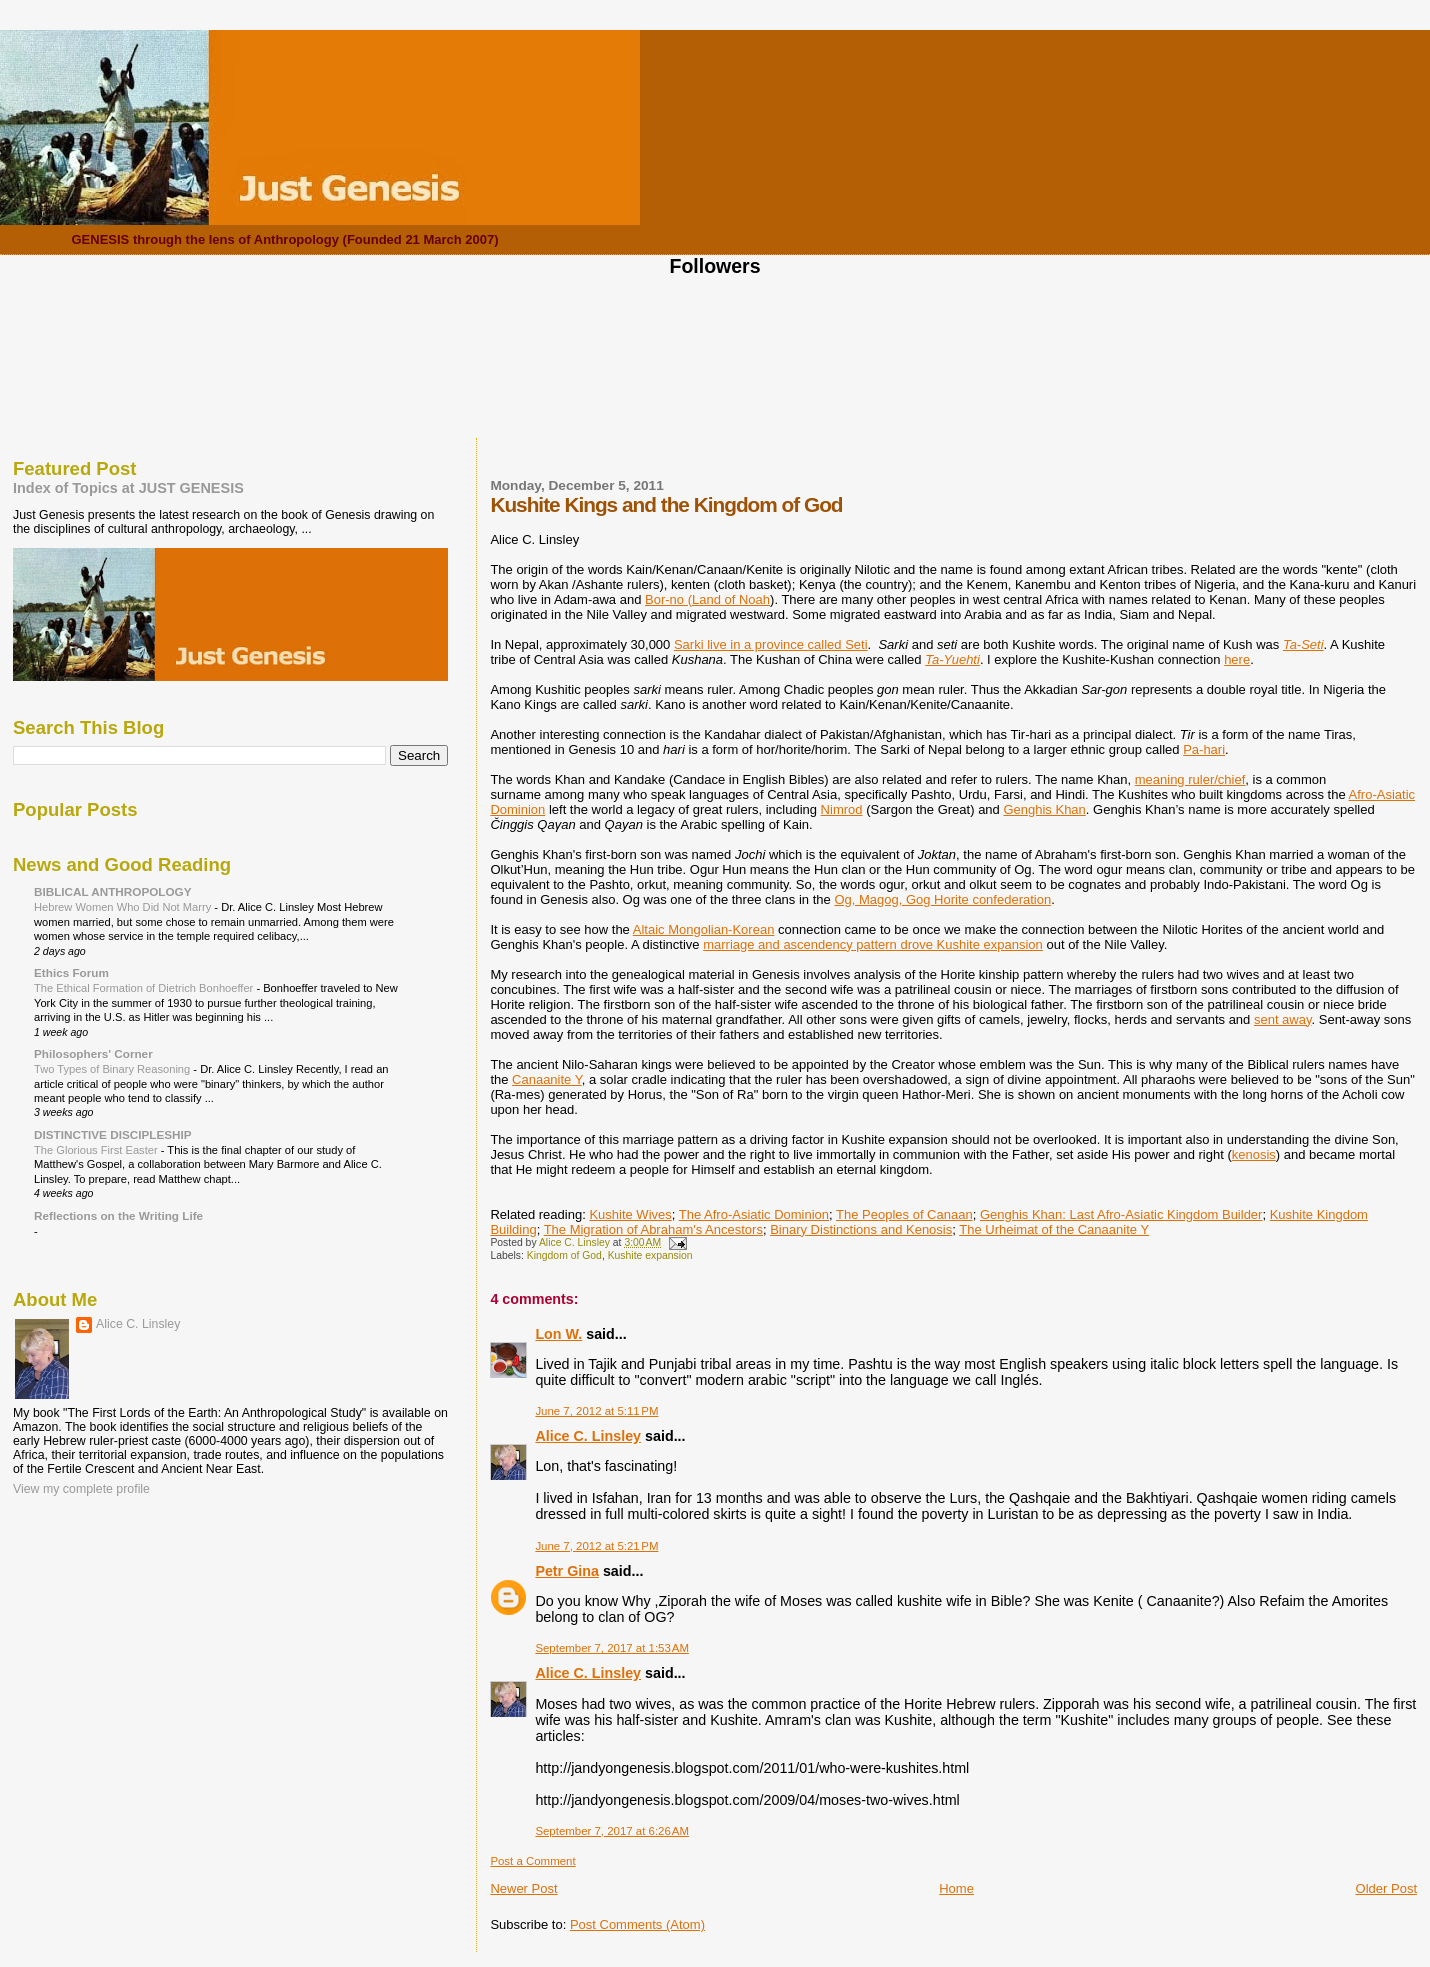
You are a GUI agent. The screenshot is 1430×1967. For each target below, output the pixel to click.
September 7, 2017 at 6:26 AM (612, 1831)
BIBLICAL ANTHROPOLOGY (113, 891)
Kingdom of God (564, 1255)
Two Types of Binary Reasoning (113, 1069)
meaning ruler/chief (1190, 779)
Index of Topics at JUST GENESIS (128, 488)
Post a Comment (532, 1861)
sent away (1283, 1019)
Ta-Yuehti (952, 659)
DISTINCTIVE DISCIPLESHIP (113, 1134)
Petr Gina (567, 1571)
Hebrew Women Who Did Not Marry (124, 907)
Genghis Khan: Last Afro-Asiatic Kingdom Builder (1121, 1214)
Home (956, 1888)
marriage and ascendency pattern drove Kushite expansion (873, 944)
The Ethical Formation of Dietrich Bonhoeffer (145, 988)
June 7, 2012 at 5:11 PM (596, 1411)
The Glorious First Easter (97, 1150)
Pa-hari (1204, 749)
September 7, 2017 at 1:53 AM (612, 1648)
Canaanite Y (547, 1079)
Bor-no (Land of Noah (707, 599)
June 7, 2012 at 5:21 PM (596, 1546)
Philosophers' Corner (93, 1053)
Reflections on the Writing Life (118, 1215)
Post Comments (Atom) (637, 1924)
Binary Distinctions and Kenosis (861, 1229)
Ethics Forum (71, 972)
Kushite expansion (650, 1255)
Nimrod (842, 809)
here (1237, 659)
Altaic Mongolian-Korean (704, 929)
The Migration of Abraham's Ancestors (653, 1229)
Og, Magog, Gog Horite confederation (942, 899)
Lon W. (558, 1334)
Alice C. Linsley (588, 1436)
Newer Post (523, 1888)
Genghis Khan (1044, 809)
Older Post (1386, 1888)
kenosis (1254, 1154)
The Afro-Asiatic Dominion (754, 1214)
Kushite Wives (630, 1214)
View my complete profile (81, 1489)
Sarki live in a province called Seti (771, 644)
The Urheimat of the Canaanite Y (1054, 1229)
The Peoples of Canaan (904, 1214)
